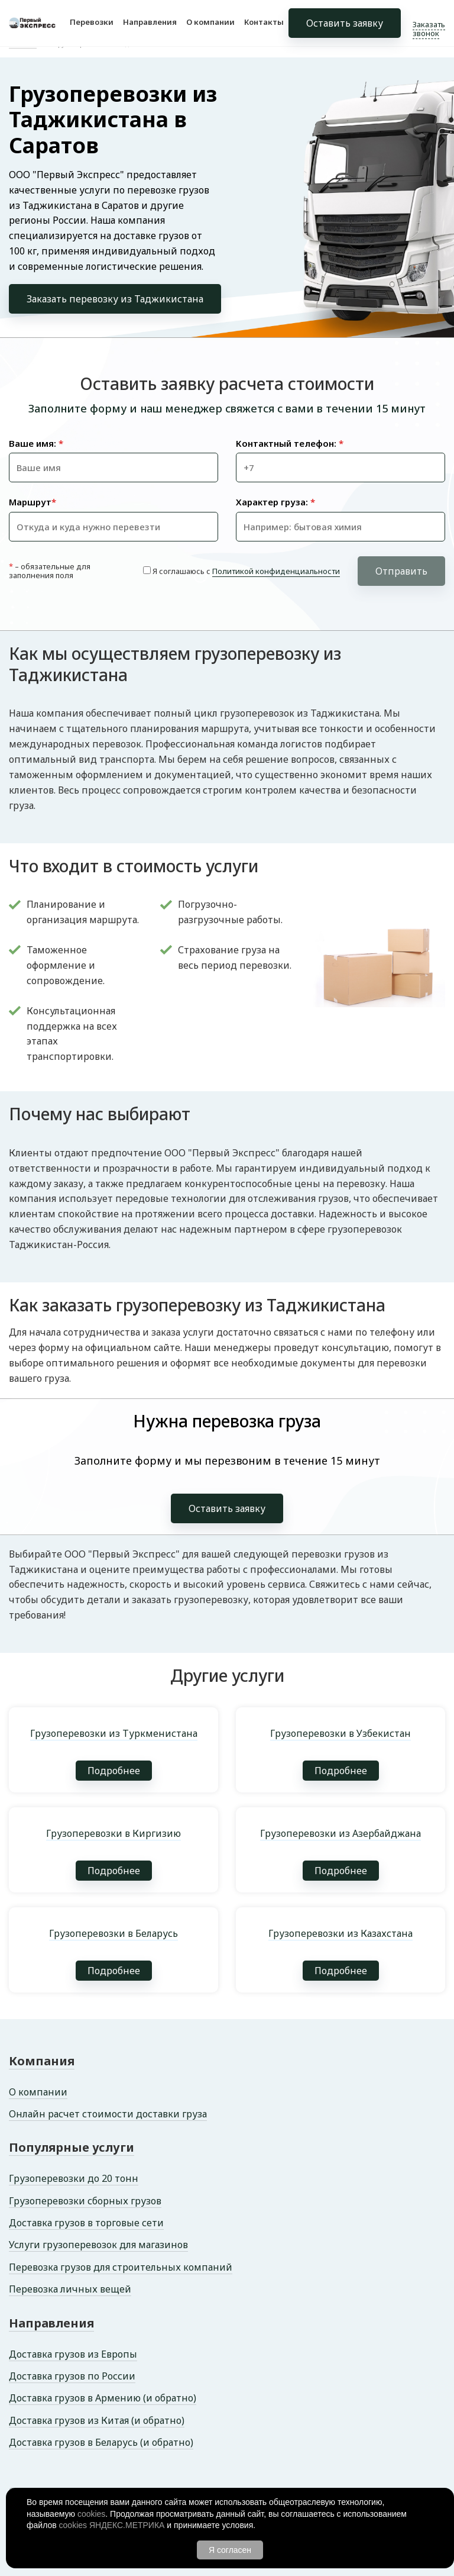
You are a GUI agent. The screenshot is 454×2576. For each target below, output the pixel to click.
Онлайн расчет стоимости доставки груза (108, 2113)
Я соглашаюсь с (246, 571)
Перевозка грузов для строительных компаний (120, 2267)
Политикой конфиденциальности (276, 571)
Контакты (264, 22)
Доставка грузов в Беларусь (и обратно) (101, 2442)
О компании (210, 22)
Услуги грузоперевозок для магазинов (98, 2244)
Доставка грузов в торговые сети (86, 2222)
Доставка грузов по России (72, 2375)
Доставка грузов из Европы (73, 2354)
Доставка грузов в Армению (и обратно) (102, 2397)
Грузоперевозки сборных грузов (85, 2200)
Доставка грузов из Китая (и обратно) (96, 2420)
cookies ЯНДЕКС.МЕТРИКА (112, 2525)
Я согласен (230, 2550)
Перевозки (92, 22)
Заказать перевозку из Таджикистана (115, 298)
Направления (150, 22)
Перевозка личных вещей (70, 2288)
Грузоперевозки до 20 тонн (73, 2178)
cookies (91, 2514)
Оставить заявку (344, 23)
